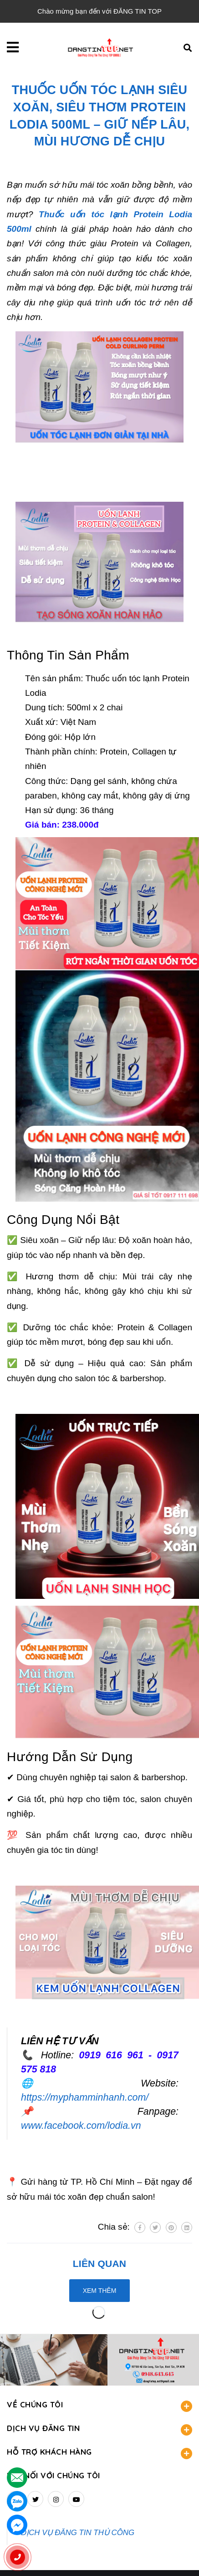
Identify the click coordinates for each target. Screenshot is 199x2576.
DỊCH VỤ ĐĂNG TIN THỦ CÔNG (77, 2532)
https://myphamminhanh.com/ (84, 2097)
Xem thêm (100, 2290)
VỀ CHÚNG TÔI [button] (99, 2406)
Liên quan (99, 2263)
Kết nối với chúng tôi (53, 2475)
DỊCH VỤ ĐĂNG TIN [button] (99, 2429)
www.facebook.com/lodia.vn (81, 2125)
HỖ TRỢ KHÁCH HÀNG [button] (99, 2453)
